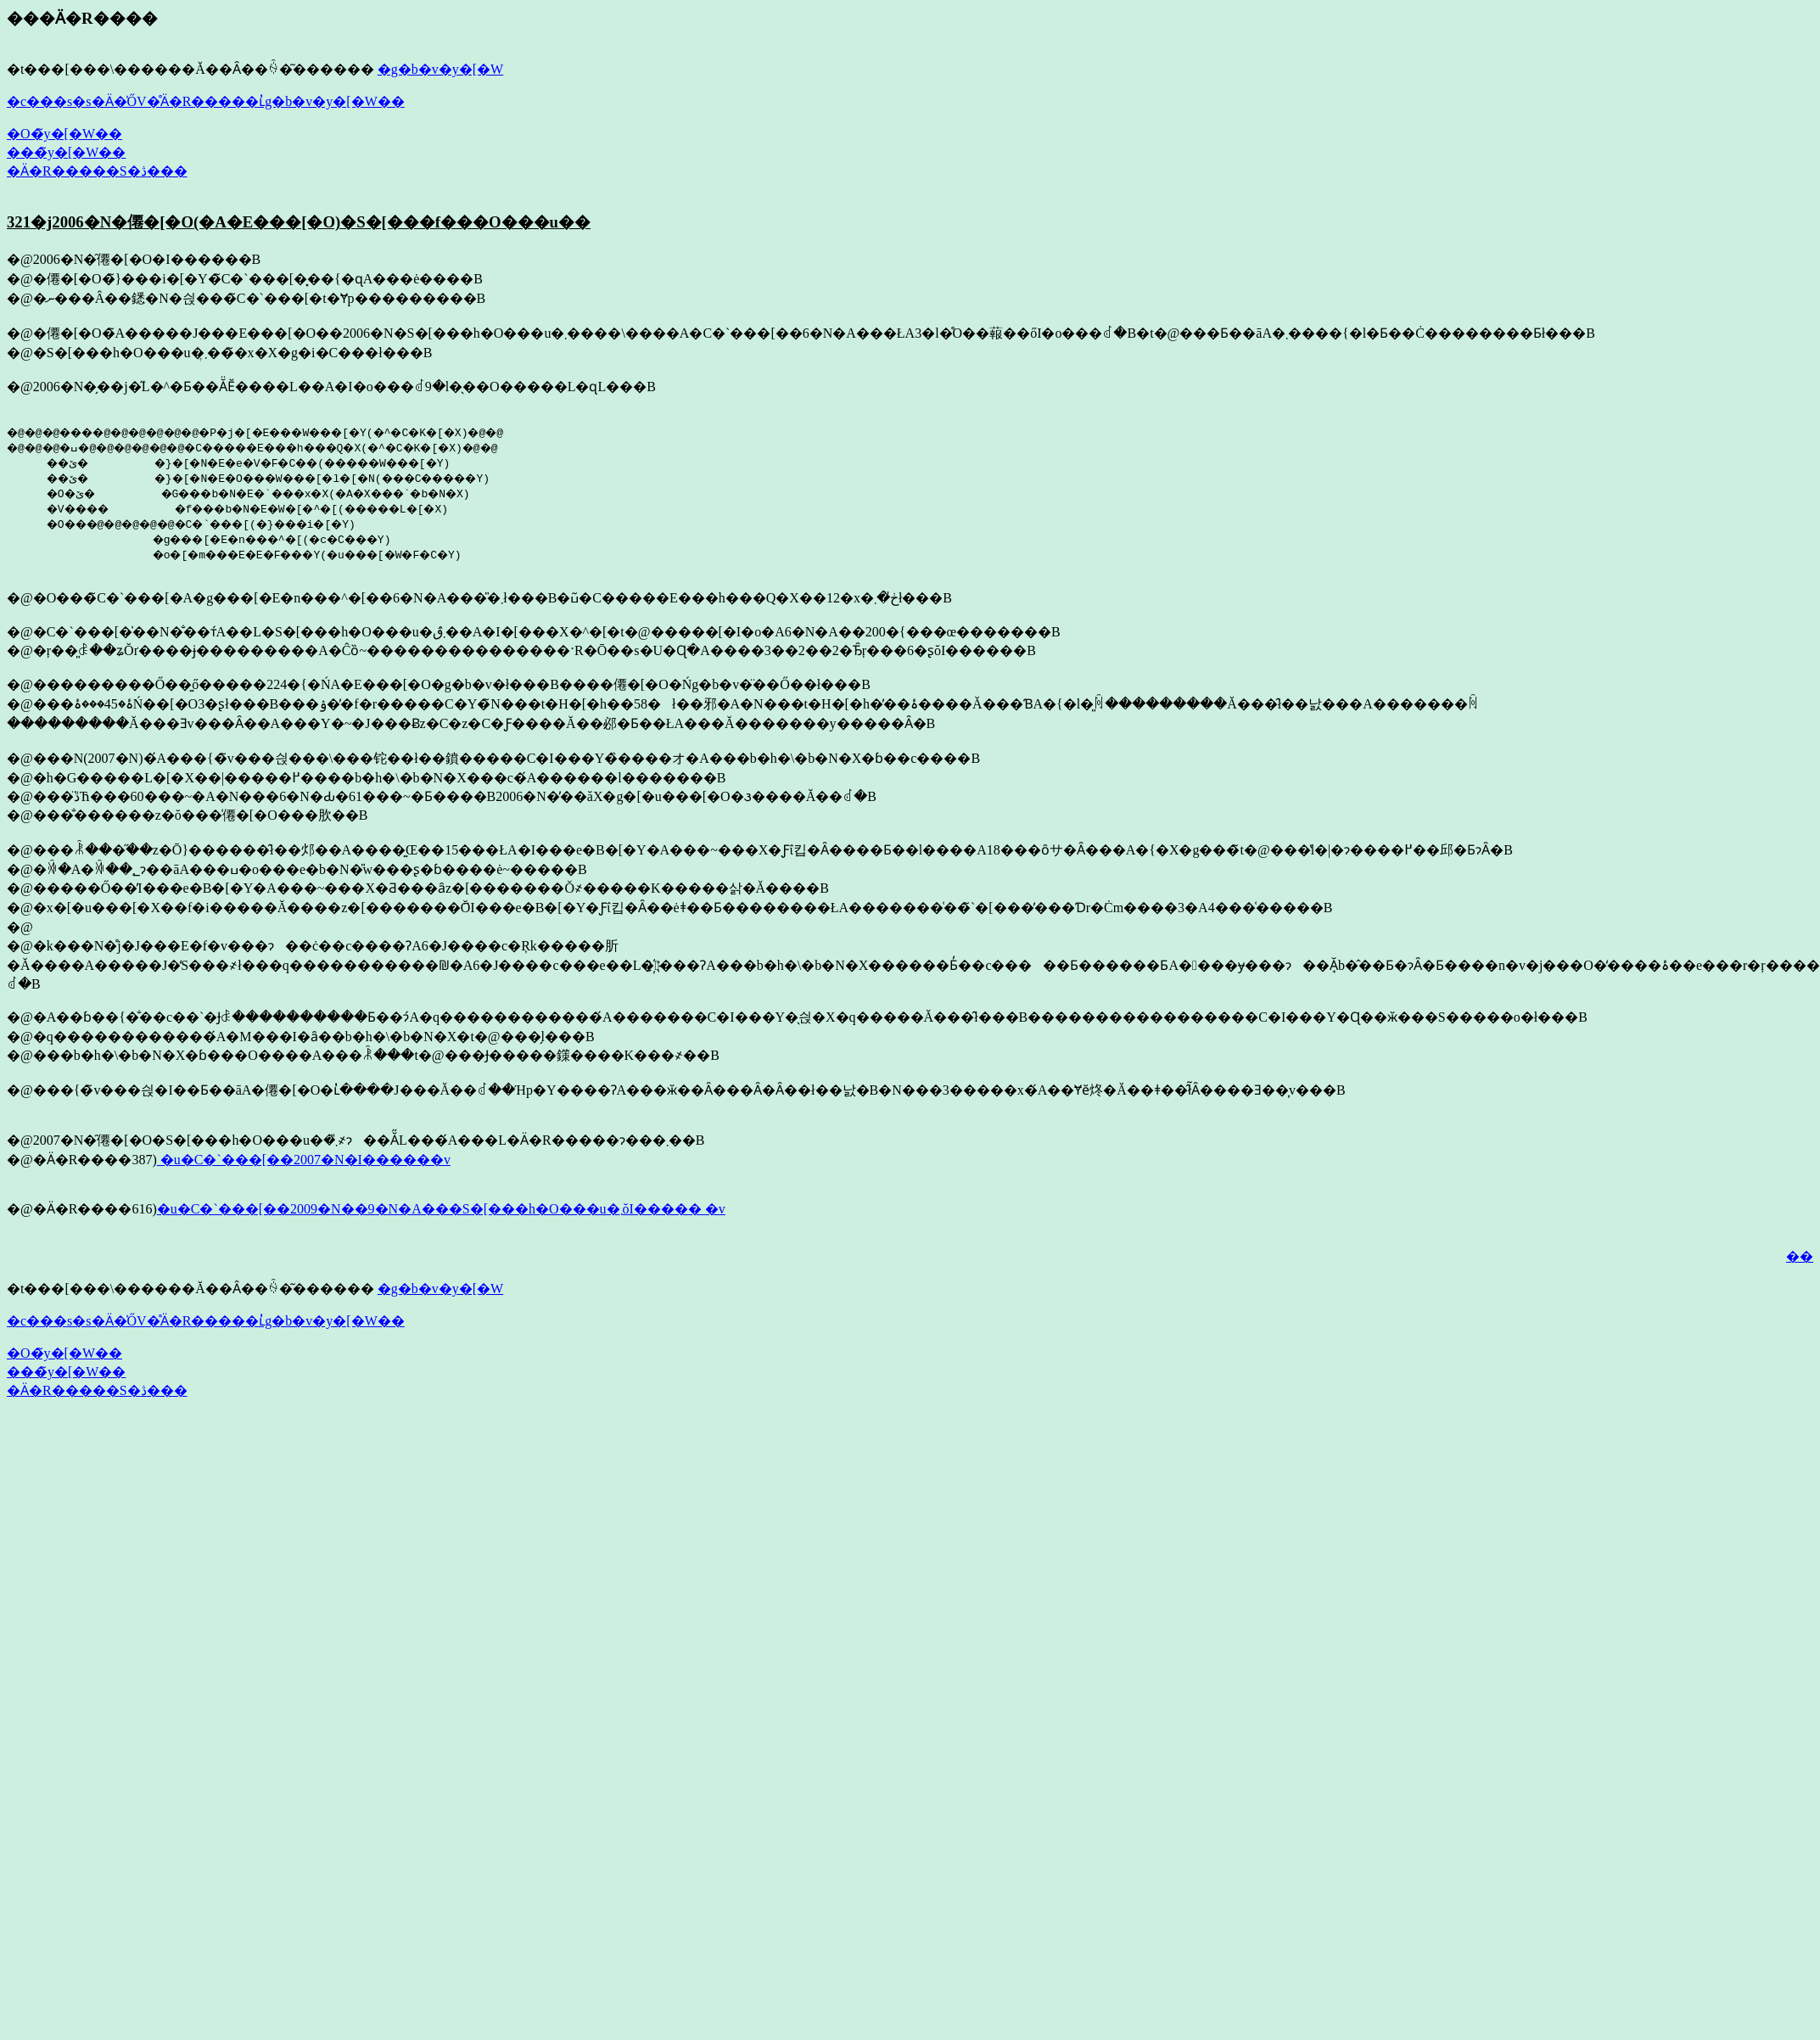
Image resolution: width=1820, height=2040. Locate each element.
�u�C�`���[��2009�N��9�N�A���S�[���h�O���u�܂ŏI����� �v (441, 1209)
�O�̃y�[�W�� (64, 133)
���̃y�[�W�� (66, 152)
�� (1799, 1256)
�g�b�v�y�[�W (440, 69)
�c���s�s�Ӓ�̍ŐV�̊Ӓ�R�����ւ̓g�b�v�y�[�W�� (206, 101)
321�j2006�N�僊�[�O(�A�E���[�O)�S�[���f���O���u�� (299, 222)
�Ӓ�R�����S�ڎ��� (97, 171)
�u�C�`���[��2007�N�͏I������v (304, 1159)
